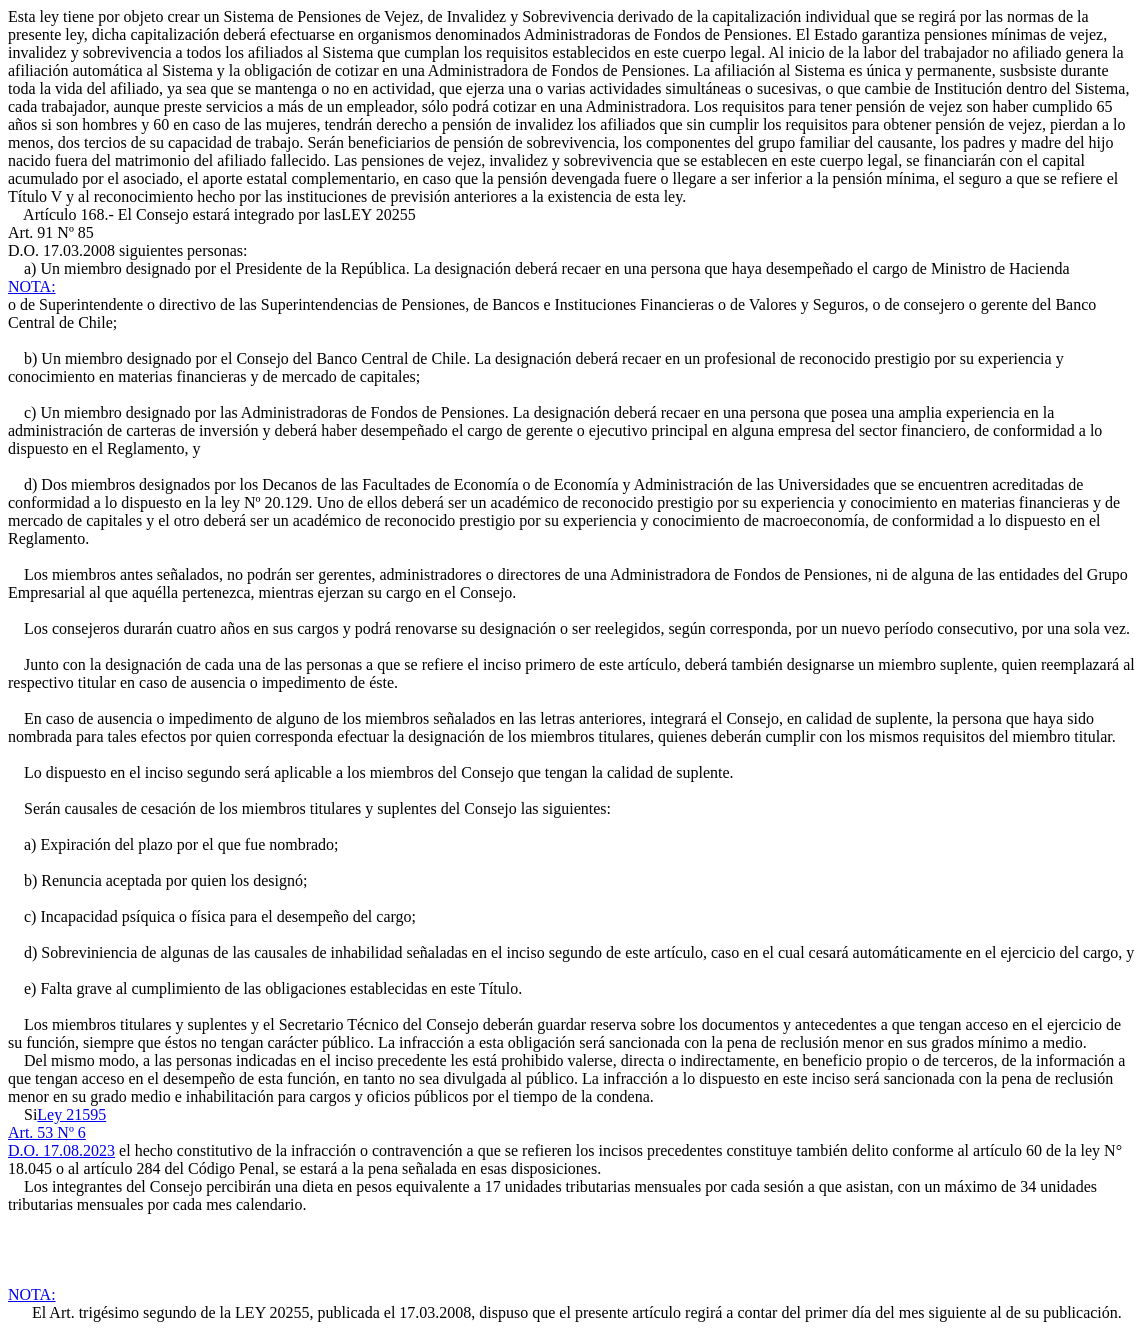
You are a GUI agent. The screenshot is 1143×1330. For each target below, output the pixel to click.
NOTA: (32, 286)
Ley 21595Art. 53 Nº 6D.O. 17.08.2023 (61, 1132)
